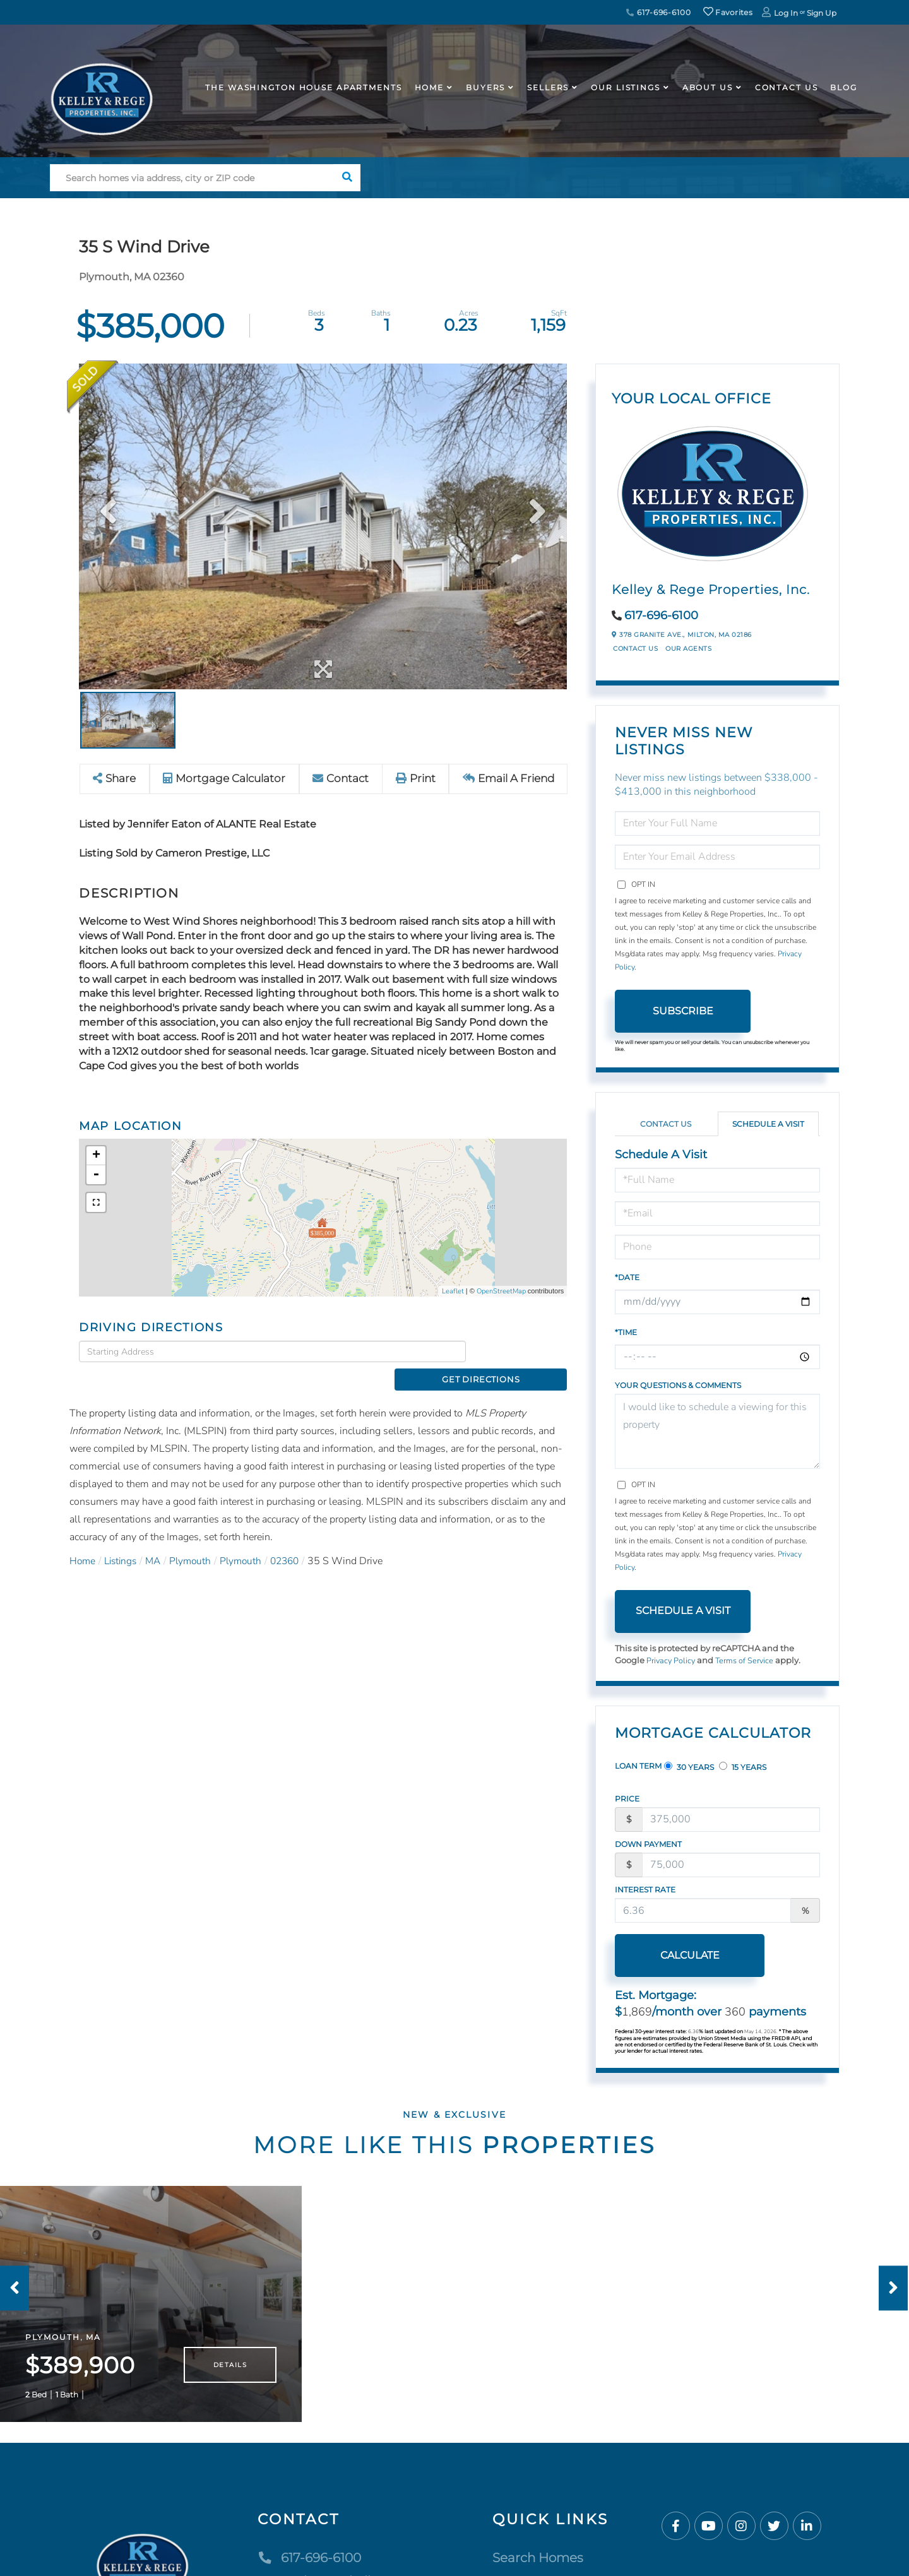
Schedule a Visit (768, 1124)
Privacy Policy (671, 1660)
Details (230, 2374)
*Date (627, 1277)
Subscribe (683, 1011)
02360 (295, 1539)
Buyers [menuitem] (485, 87)
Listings (123, 1539)
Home (83, 1539)
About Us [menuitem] (707, 87)
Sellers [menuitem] (548, 87)
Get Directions (520, 1351)
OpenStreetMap (501, 1291)
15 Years (742, 1767)
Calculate (683, 1955)
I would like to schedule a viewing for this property (717, 1431)
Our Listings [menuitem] (625, 87)
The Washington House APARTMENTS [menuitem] (303, 87)
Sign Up (821, 13)
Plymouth (196, 1539)
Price (627, 1798)
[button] (346, 177)
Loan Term (638, 1766)
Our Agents (688, 648)
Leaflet (453, 1291)
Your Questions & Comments (678, 1385)
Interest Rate (645, 1889)
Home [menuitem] (429, 87)
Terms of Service (746, 1660)
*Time (626, 1332)
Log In (786, 13)
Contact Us (635, 648)
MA (158, 1539)
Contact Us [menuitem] (786, 87)
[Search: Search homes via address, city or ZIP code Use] (191, 177)
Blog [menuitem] (843, 87)
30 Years (689, 1767)
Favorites (727, 12)
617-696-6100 (658, 12)
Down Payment (648, 1844)
